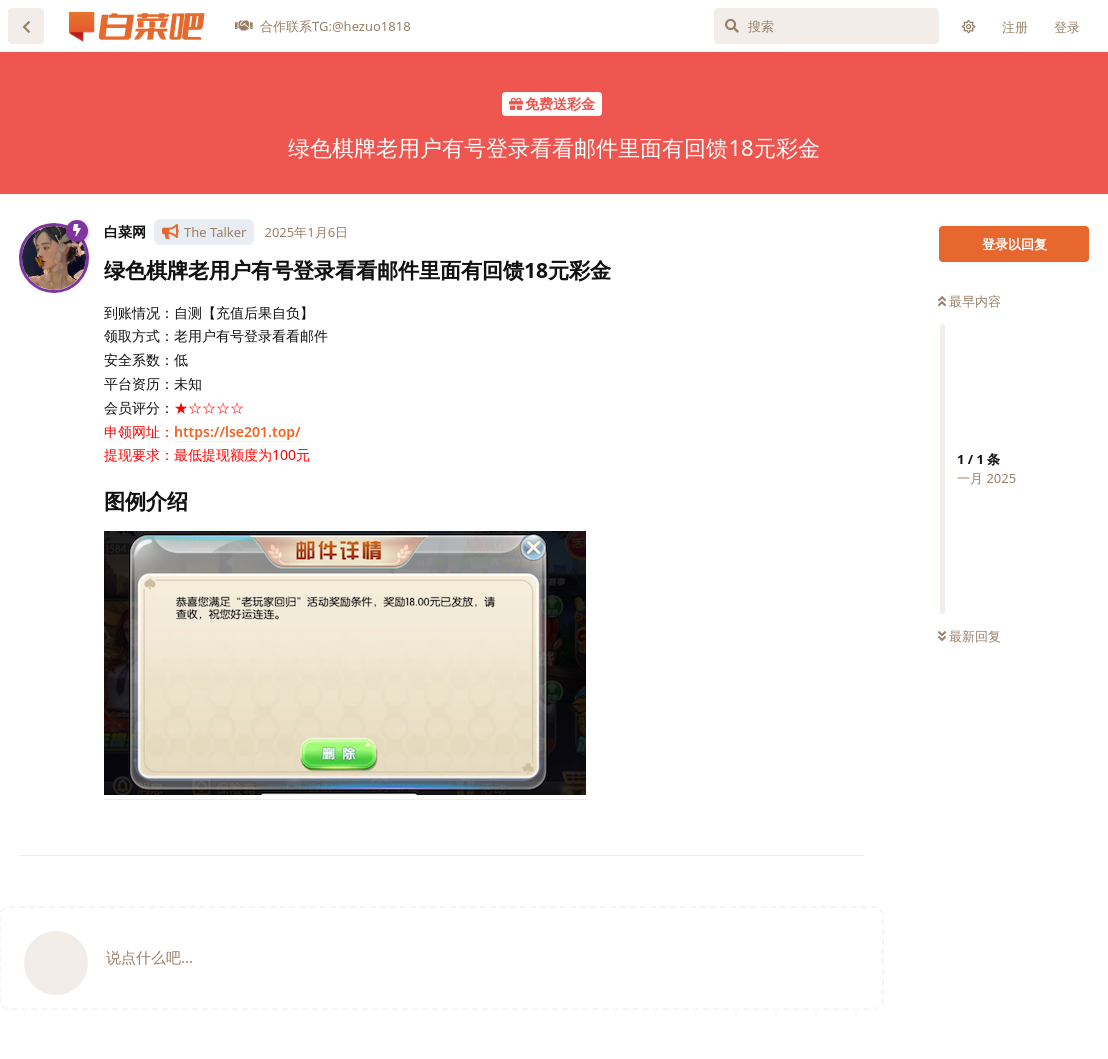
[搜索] (826, 26)
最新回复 (969, 636)
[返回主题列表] (26, 26)
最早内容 (969, 301)
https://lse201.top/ (237, 431)
